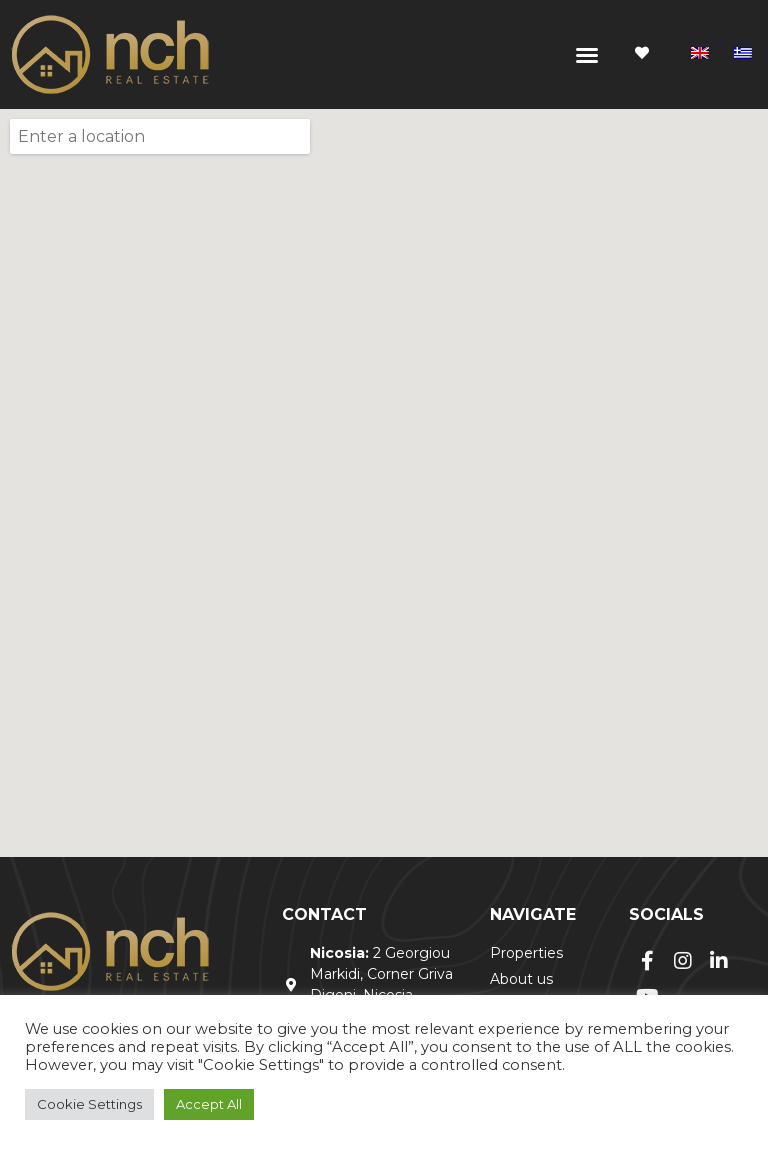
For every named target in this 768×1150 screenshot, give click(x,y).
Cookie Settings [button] (89, 1104)
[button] (587, 55)
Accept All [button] (209, 1104)
